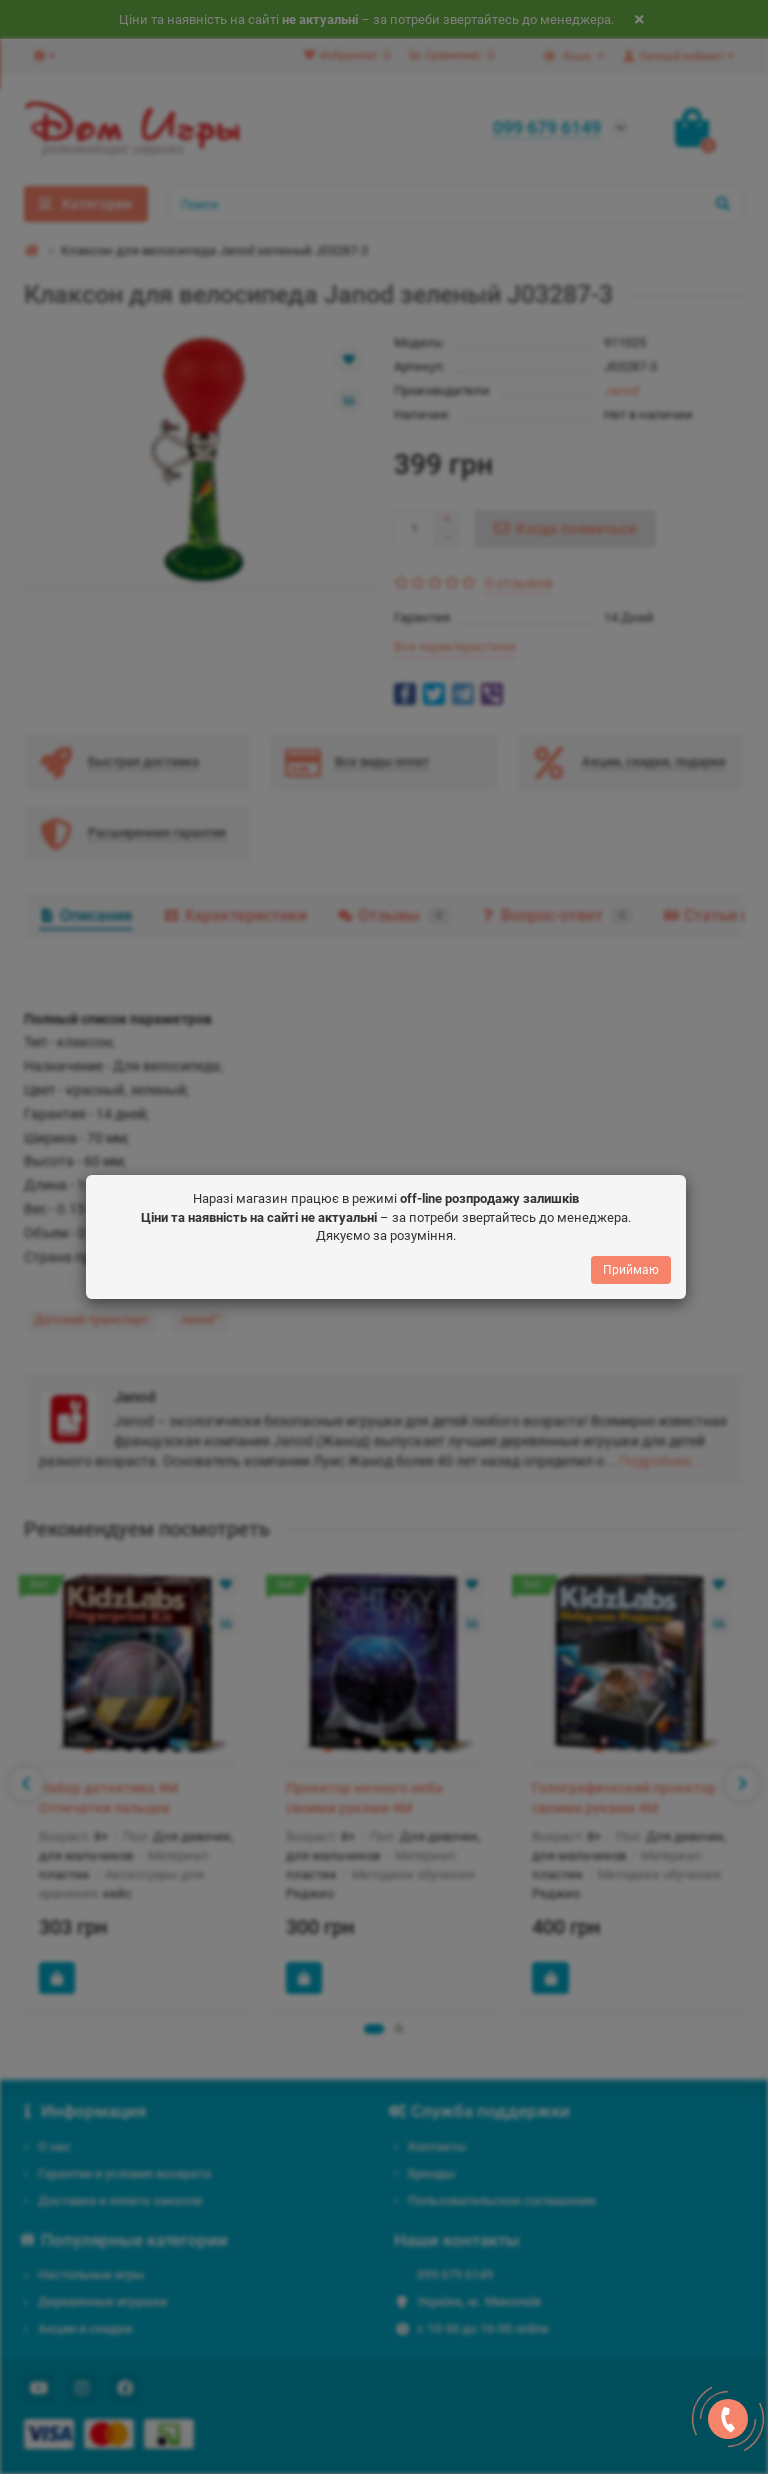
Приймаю (631, 1275)
